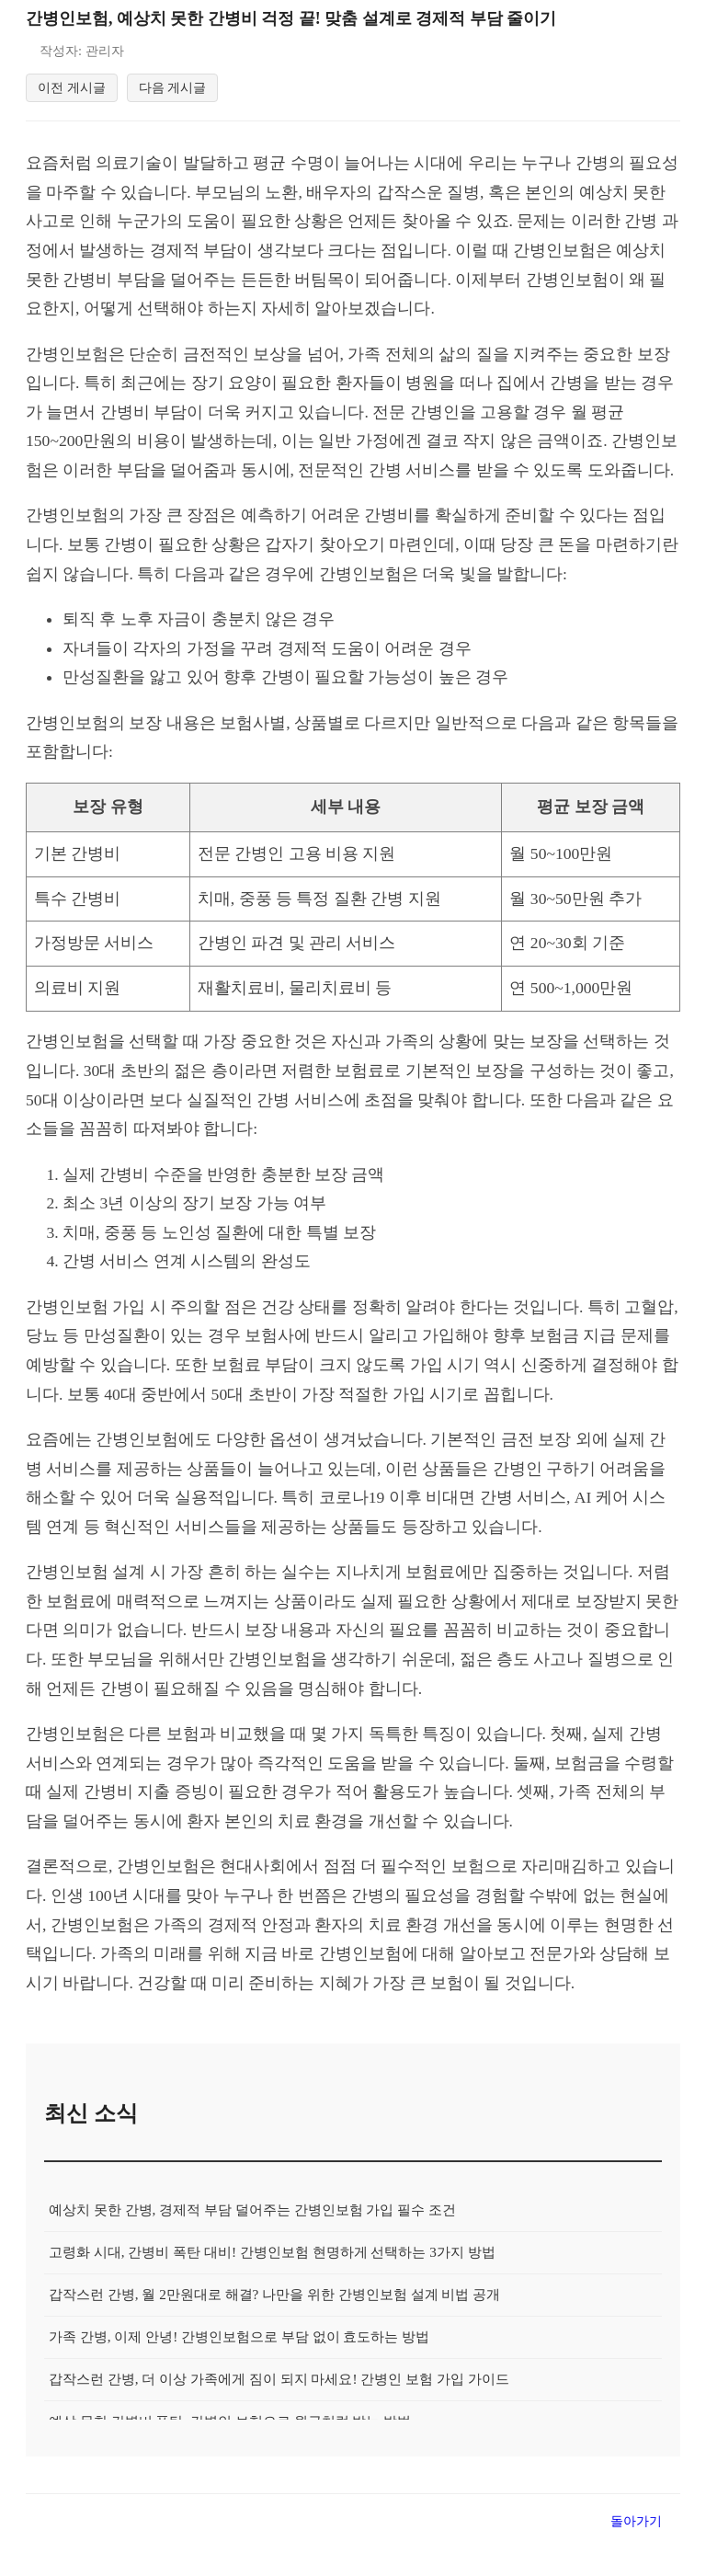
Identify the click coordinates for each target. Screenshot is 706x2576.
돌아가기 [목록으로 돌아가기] (636, 2526)
